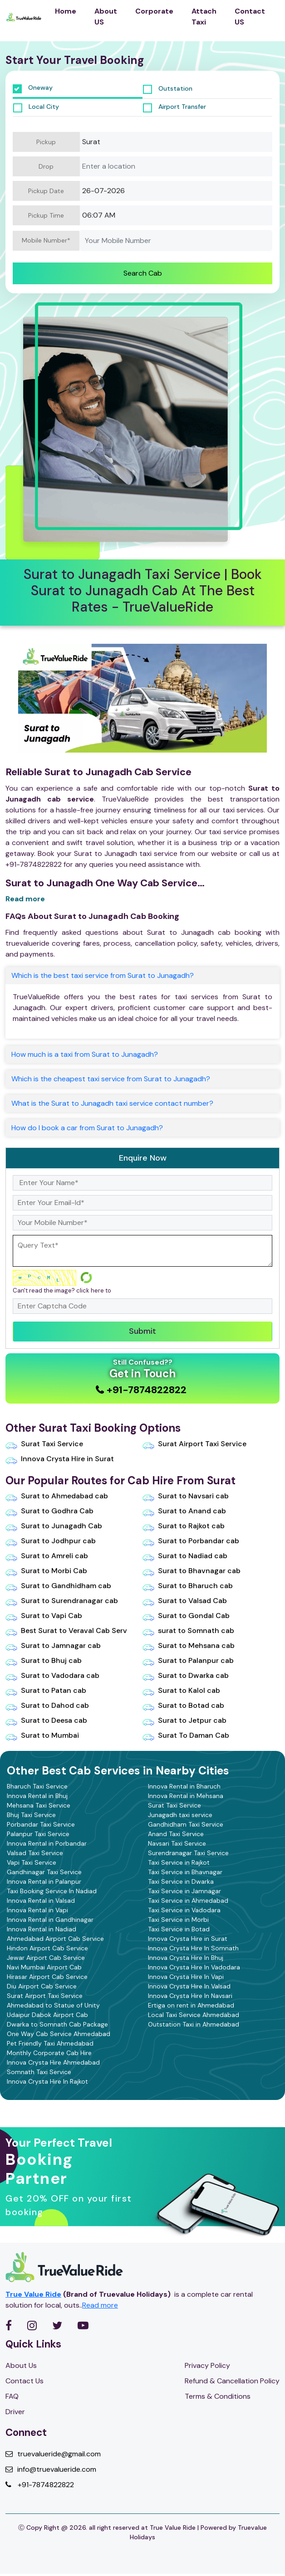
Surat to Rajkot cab (183, 1525)
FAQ (12, 2396)
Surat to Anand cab (184, 1510)
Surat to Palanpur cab (188, 1660)
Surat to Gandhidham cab (58, 1585)
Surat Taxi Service (44, 1443)
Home (65, 11)
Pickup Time (46, 215)
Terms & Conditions (218, 2396)
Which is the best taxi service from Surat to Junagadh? (102, 975)
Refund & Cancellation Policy (232, 2381)
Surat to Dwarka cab (185, 1675)
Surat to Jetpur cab (184, 1720)
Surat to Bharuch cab (187, 1585)
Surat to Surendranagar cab (61, 1600)
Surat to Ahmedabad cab (56, 1495)
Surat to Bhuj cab (43, 1660)
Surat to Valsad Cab (184, 1600)
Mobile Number (46, 240)
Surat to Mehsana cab (188, 1645)
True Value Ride (33, 2294)
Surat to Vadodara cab (52, 1675)
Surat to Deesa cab (46, 1720)
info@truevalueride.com (50, 2469)
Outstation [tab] (167, 89)
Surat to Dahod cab (47, 1705)
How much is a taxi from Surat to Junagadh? (84, 1054)
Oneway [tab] (33, 88)
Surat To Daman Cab (185, 1735)
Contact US (250, 16)
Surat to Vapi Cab (43, 1615)
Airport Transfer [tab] (174, 107)
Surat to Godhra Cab (49, 1510)
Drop (46, 166)
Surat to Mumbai (42, 1735)
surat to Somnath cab (188, 1630)
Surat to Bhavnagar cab (191, 1570)
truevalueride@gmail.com (53, 2454)
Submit (142, 1331)
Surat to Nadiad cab (184, 1555)
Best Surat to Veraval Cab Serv (66, 1630)
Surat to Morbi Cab (46, 1570)
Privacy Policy (207, 2365)
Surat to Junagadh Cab (53, 1525)
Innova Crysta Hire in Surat (59, 1458)
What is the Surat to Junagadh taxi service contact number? (112, 1103)
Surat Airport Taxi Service (194, 1443)
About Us (21, 2365)
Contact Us (24, 2381)
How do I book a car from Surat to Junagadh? (87, 1127)
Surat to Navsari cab (185, 1495)
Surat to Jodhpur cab (50, 1540)
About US (105, 16)
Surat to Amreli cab (46, 1555)
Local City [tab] (36, 107)
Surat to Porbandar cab (190, 1540)
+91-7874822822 (39, 2484)
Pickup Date (46, 191)
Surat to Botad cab (183, 1705)
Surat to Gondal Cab (186, 1615)
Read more (25, 899)
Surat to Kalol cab (181, 1690)
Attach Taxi (204, 16)
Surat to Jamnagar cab (53, 1645)
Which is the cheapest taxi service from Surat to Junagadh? (110, 1079)
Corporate (154, 11)
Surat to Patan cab (45, 1690)
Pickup (46, 142)
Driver (15, 2411)
